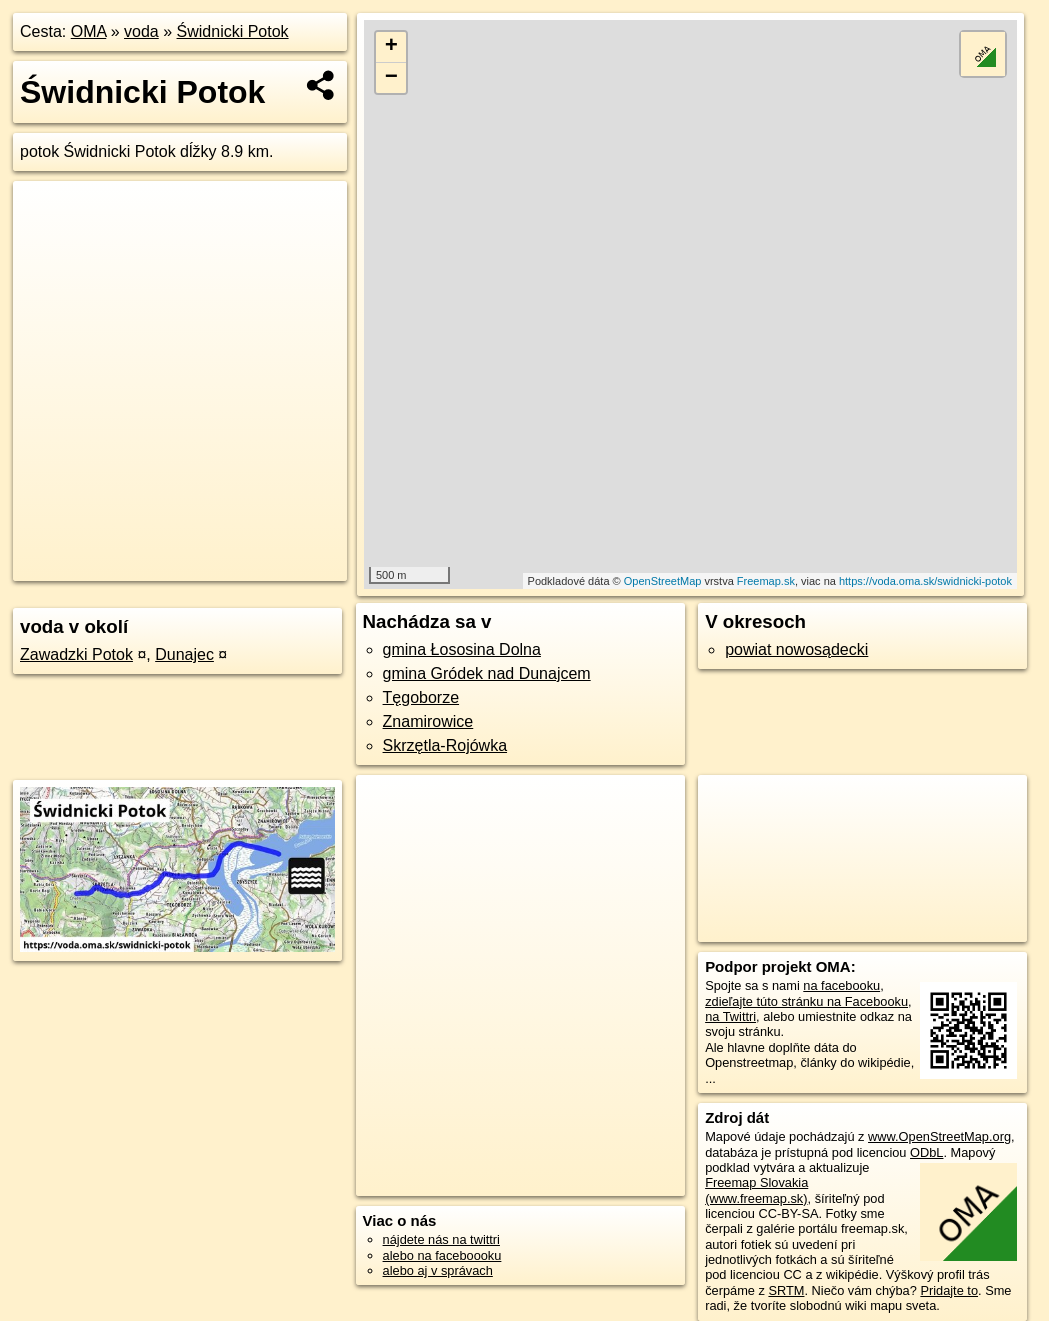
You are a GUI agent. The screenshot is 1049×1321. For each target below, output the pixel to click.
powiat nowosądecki (796, 649)
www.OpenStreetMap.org (939, 1136)
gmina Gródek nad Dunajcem (487, 673)
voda (141, 31)
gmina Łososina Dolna (462, 649)
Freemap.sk (766, 581)
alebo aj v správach (438, 1270)
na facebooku (841, 985)
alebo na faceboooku (442, 1255)
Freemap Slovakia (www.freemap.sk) (756, 1190)
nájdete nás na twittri (441, 1239)
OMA (89, 31)
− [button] (391, 78)
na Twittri (730, 1016)
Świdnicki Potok (233, 31)
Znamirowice (428, 721)
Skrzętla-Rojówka (445, 745)
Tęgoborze (421, 697)
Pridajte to (949, 1290)
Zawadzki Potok (76, 654)
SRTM (786, 1290)
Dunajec (184, 654)
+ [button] (391, 47)
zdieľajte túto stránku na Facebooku (806, 1001)
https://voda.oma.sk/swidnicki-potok (925, 581)
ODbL (926, 1152)
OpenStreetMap (663, 581)
